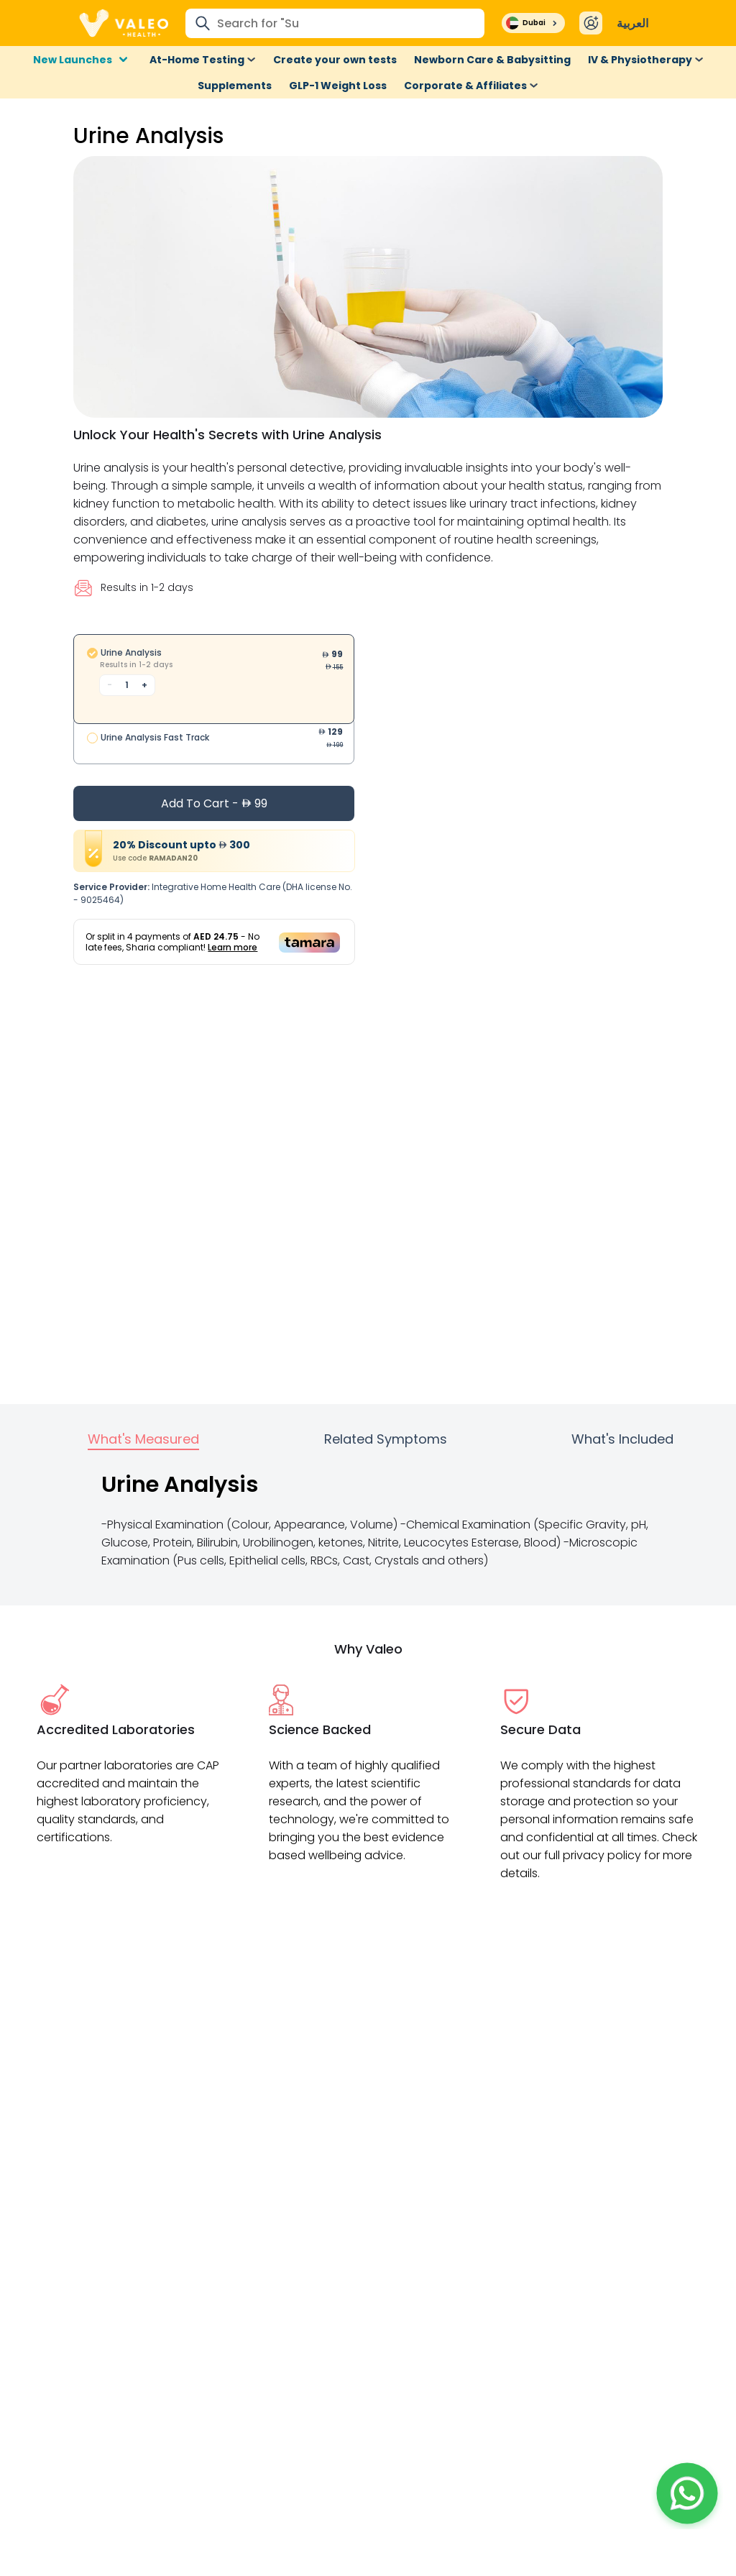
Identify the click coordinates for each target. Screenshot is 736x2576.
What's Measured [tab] (143, 1439)
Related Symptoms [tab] (385, 1439)
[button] (687, 2493)
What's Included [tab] (622, 1439)
